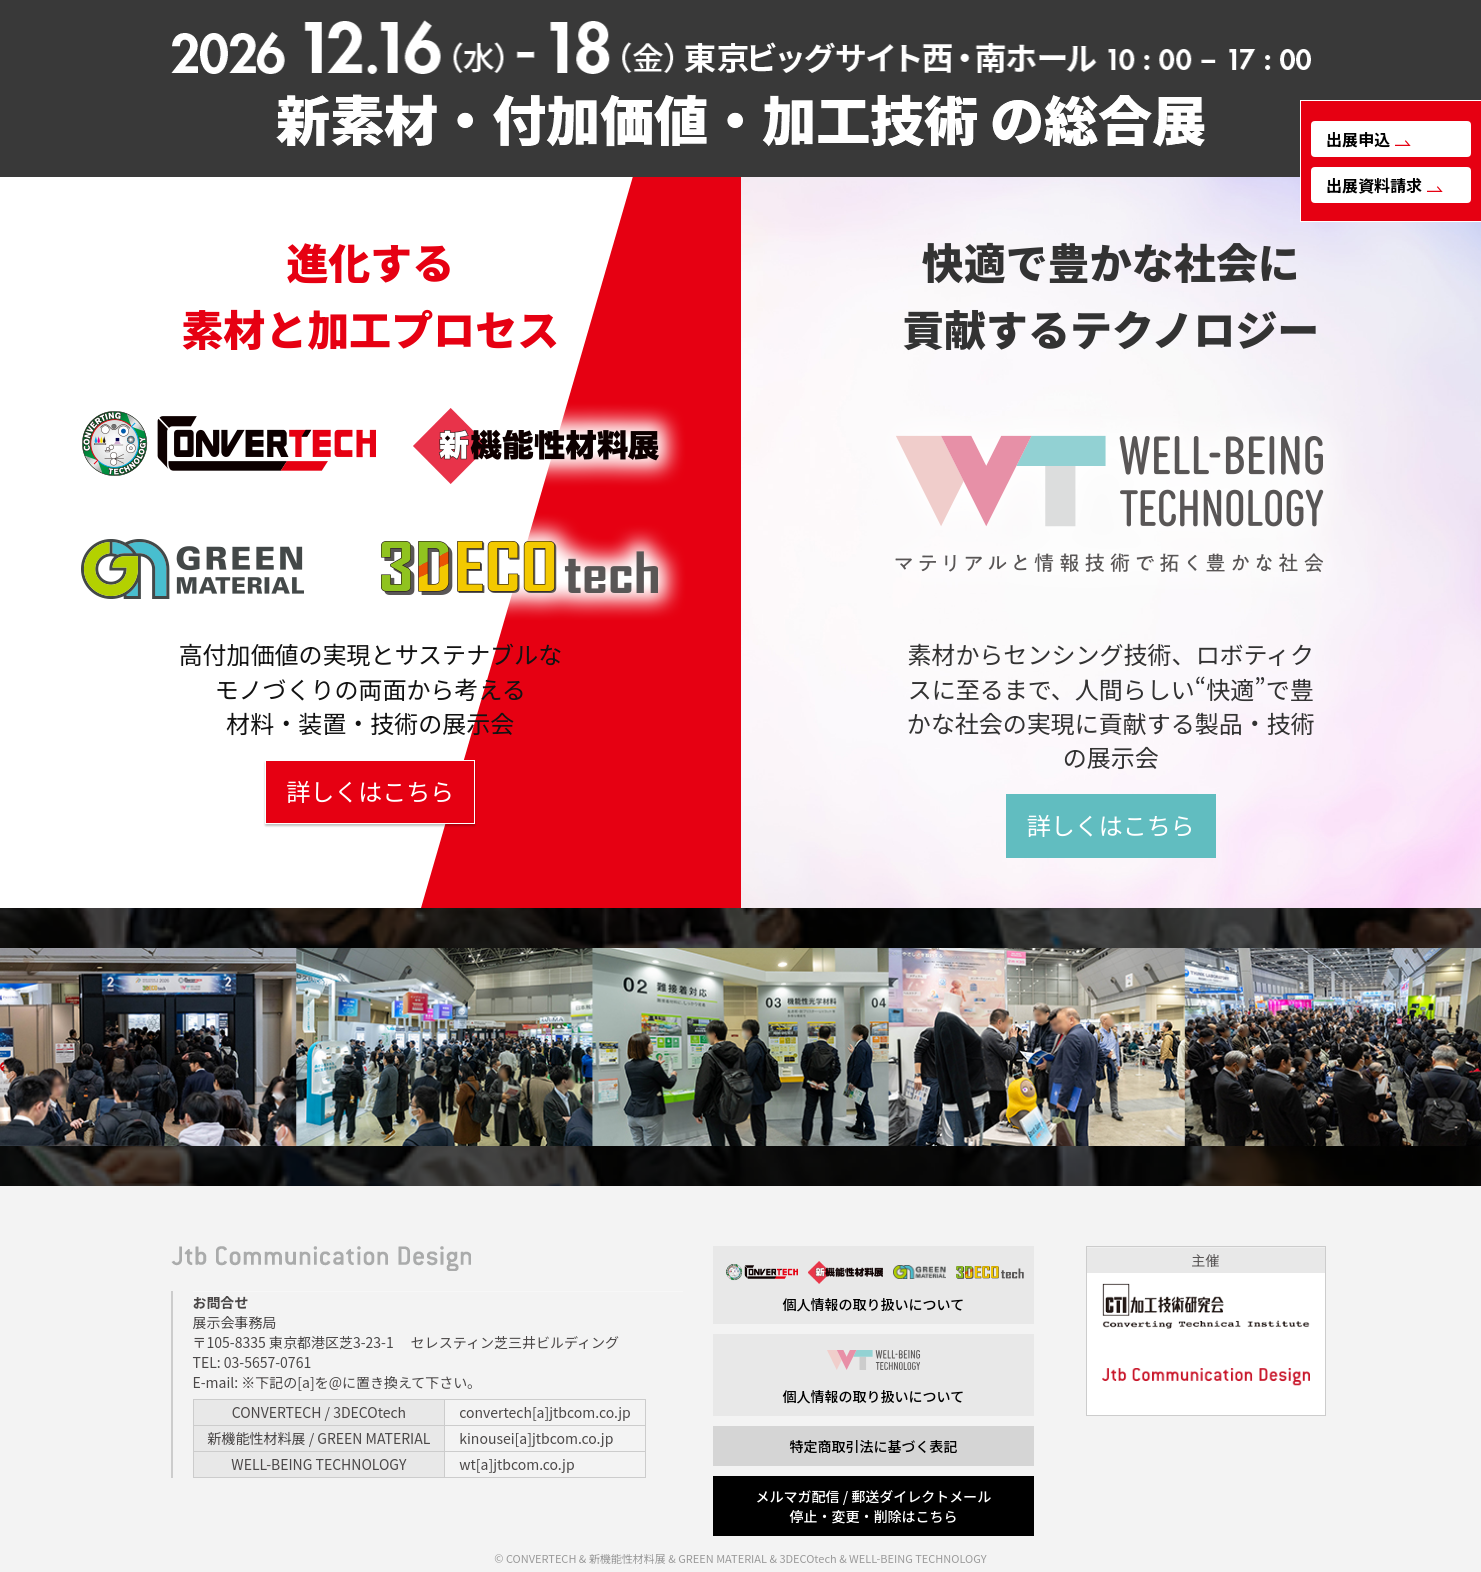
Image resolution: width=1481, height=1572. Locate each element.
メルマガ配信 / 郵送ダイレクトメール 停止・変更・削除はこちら (874, 1506)
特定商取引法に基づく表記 (873, 1446)
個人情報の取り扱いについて (873, 1287)
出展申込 (1368, 139)
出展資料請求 (1384, 185)
